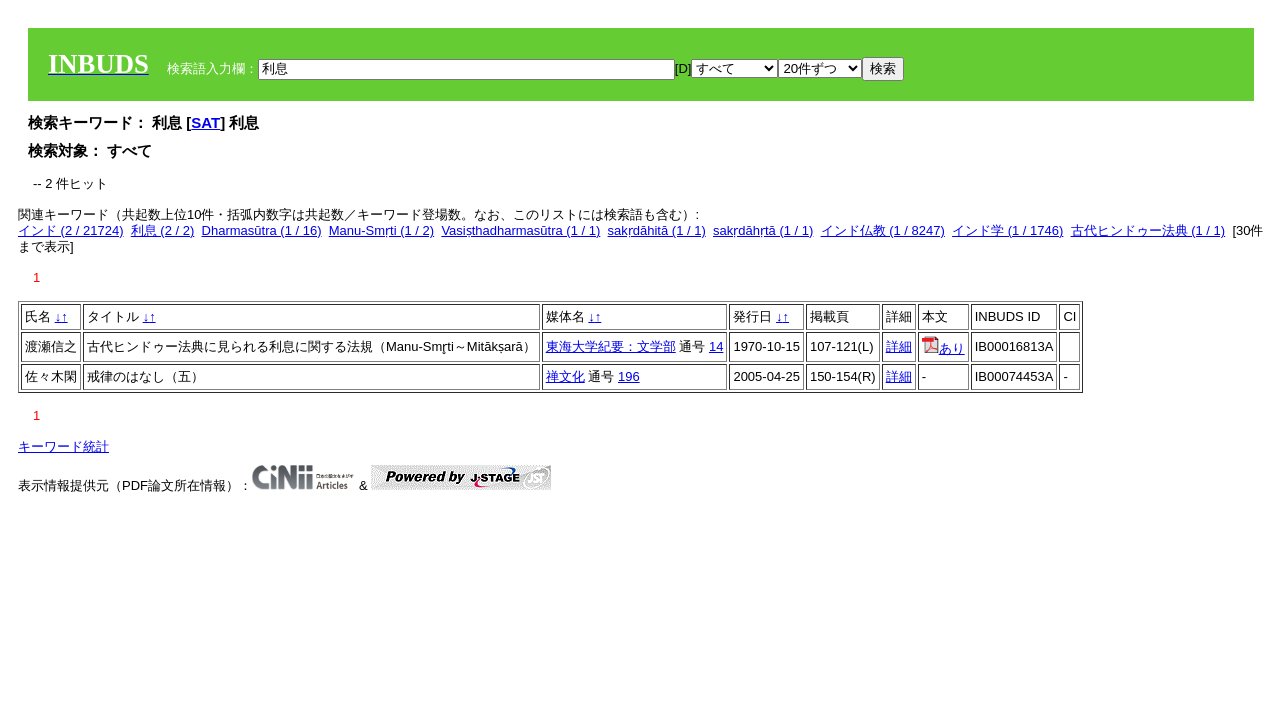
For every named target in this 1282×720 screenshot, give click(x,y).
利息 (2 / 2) (163, 230)
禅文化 (565, 376)
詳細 (899, 346)
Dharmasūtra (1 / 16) (262, 230)
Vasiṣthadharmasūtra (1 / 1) (520, 230)
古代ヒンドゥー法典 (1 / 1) (1148, 230)
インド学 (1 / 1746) (1007, 230)
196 (629, 376)
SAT (205, 122)
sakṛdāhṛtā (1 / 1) (763, 230)
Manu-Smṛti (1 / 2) (381, 230)
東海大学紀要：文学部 (611, 346)
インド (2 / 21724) (71, 230)
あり (943, 348)
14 (716, 346)
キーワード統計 (63, 446)
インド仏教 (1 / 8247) (883, 230)
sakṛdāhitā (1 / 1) (657, 230)
